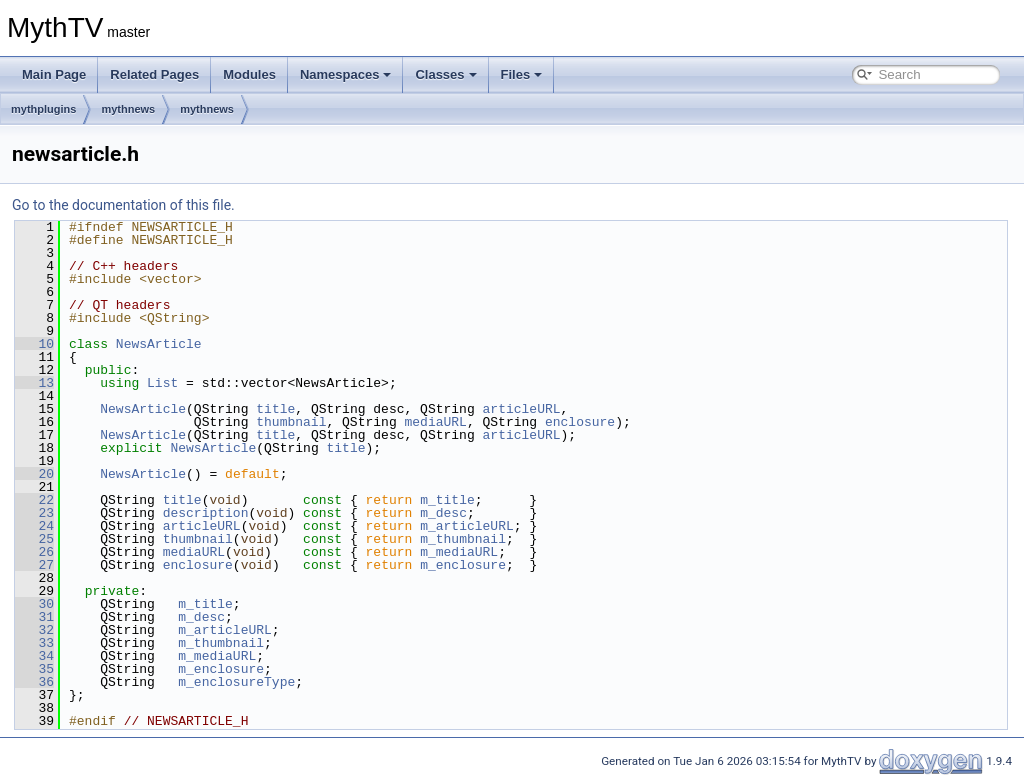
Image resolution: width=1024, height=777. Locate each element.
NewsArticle (159, 344)
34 (34, 656)
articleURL (521, 409)
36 (34, 682)
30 (34, 604)
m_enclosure (463, 565)
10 (34, 344)
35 (34, 669)
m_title (447, 500)
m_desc (443, 513)
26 (34, 552)
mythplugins (43, 109)
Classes (445, 74)
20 (34, 474)
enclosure (580, 422)
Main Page (54, 74)
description (206, 513)
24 (34, 526)
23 (34, 513)
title (275, 409)
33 (34, 643)
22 (34, 500)
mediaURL (435, 422)
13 (34, 383)
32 (34, 630)
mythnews (128, 109)
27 (34, 565)
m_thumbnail (463, 539)
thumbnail (291, 422)
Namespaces (346, 74)
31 (34, 617)
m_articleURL (467, 526)
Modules (249, 74)
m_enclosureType (236, 682)
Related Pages (154, 74)
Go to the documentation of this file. (123, 205)
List (162, 383)
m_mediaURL (459, 552)
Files (522, 74)
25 (34, 539)
